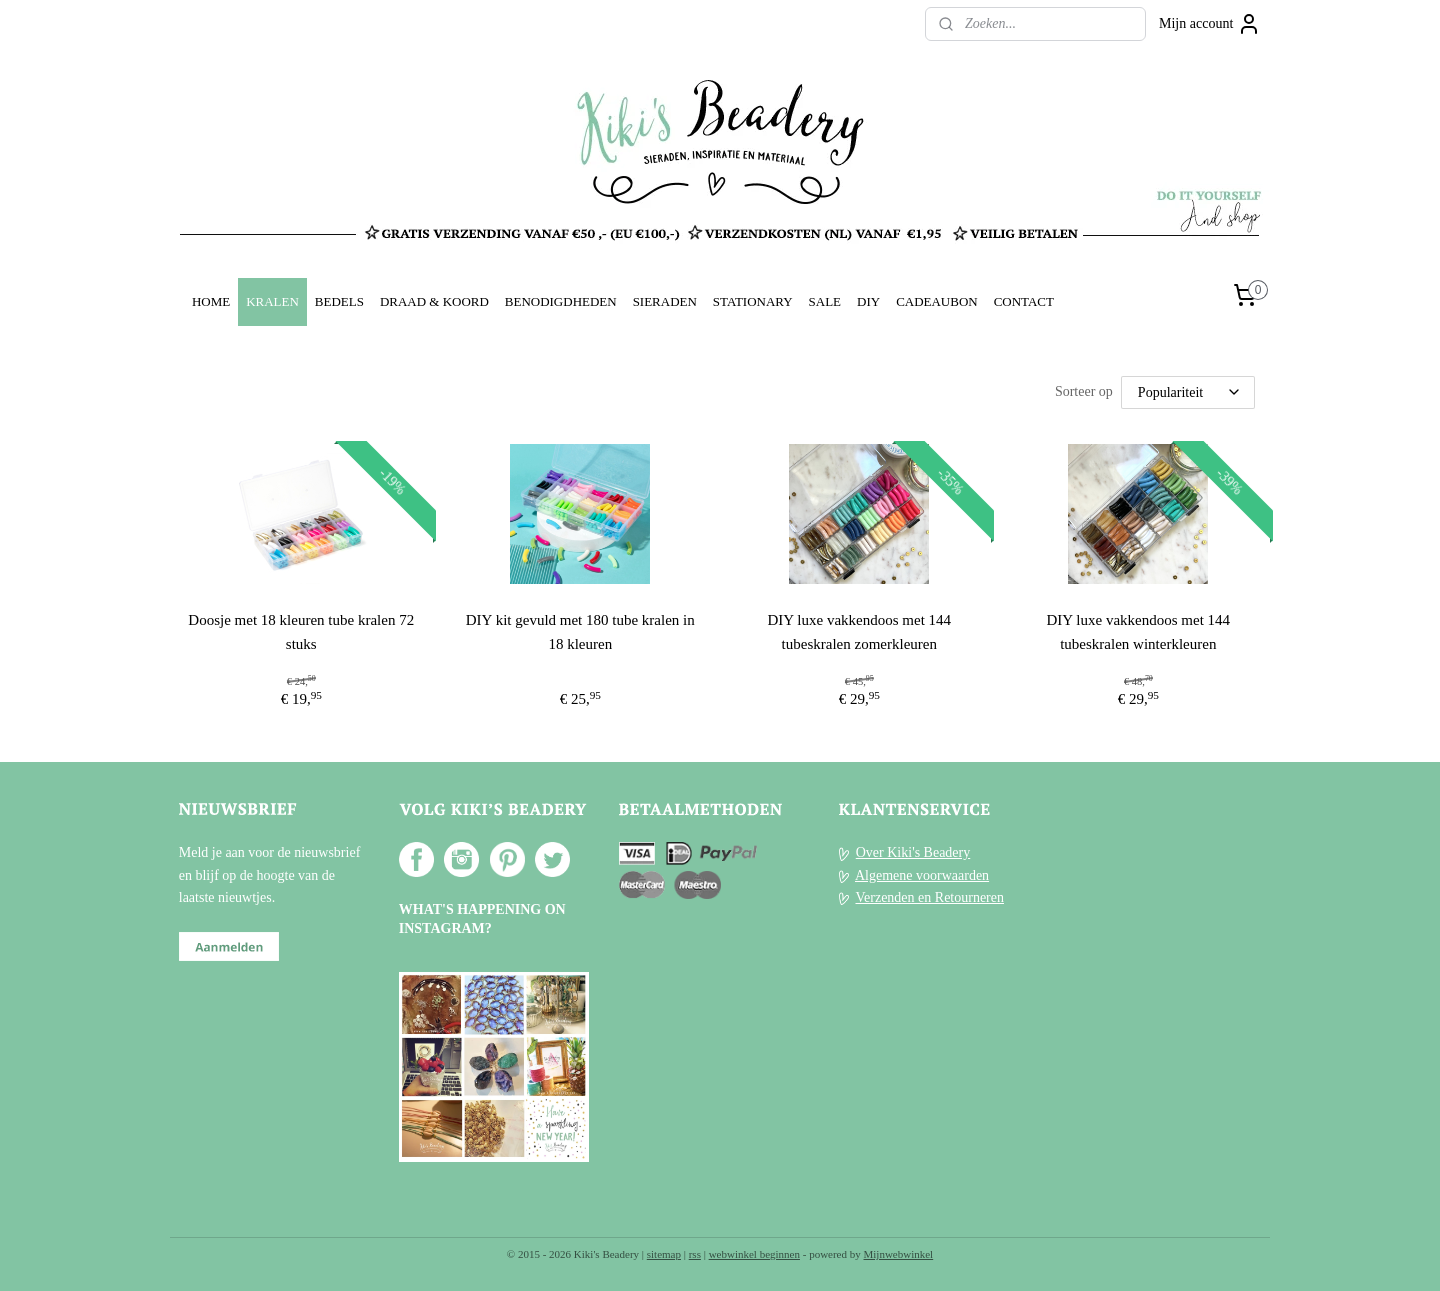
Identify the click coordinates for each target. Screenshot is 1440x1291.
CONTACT (1024, 301)
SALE (825, 301)
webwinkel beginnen (754, 1254)
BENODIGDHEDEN (561, 301)
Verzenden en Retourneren (930, 897)
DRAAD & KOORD (434, 301)
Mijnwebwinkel (899, 1254)
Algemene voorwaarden (922, 875)
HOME (211, 301)
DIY (868, 301)
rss (695, 1254)
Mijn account (1210, 24)
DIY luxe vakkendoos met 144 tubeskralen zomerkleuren (860, 632)
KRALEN (272, 301)
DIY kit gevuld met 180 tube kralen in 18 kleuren (580, 632)
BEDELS (339, 301)
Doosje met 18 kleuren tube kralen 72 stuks (302, 632)
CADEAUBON (937, 301)
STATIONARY (753, 301)
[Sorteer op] (1188, 392)
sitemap (664, 1254)
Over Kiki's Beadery (913, 852)
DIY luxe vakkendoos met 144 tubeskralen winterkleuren (1139, 632)
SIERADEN (665, 301)
